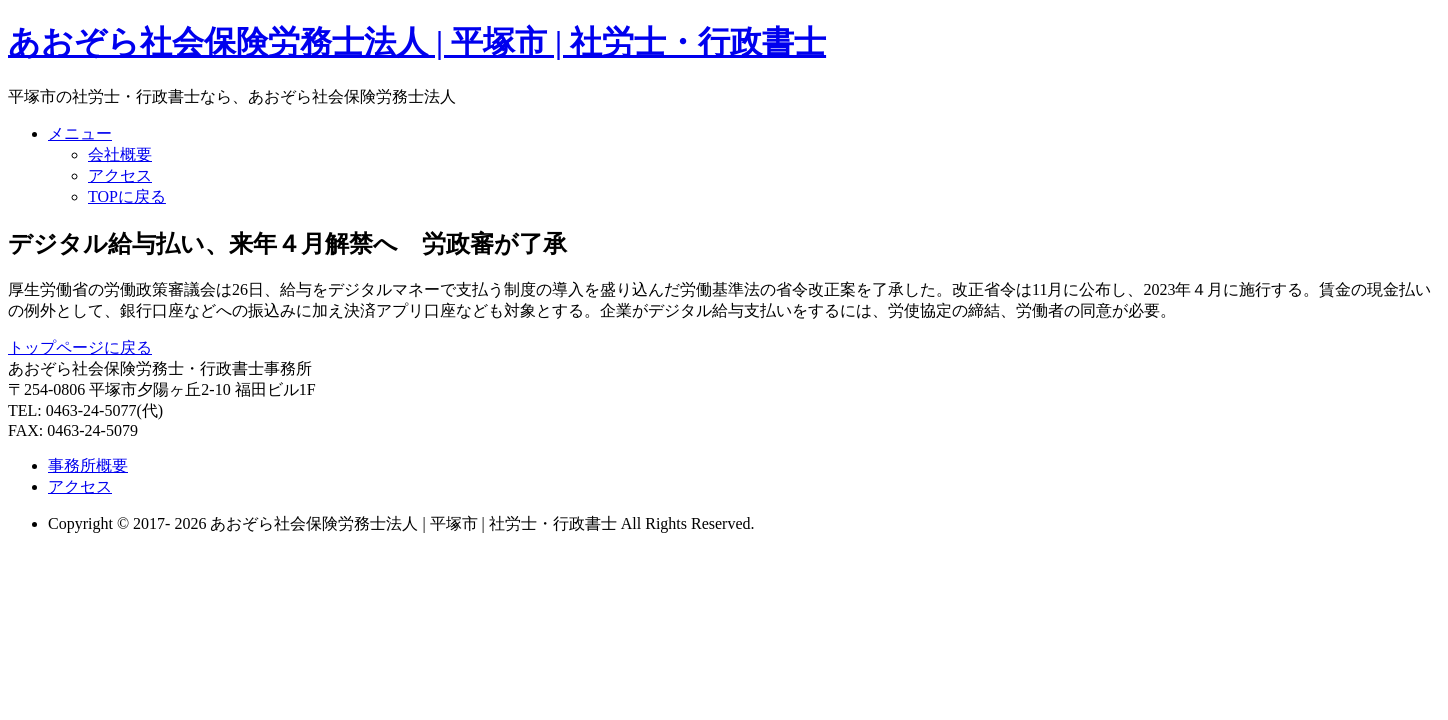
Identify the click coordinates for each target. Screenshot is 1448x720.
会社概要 (120, 154)
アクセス (120, 175)
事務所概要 (88, 465)
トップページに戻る (80, 347)
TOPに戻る (127, 196)
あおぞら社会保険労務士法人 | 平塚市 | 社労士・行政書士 (417, 42)
